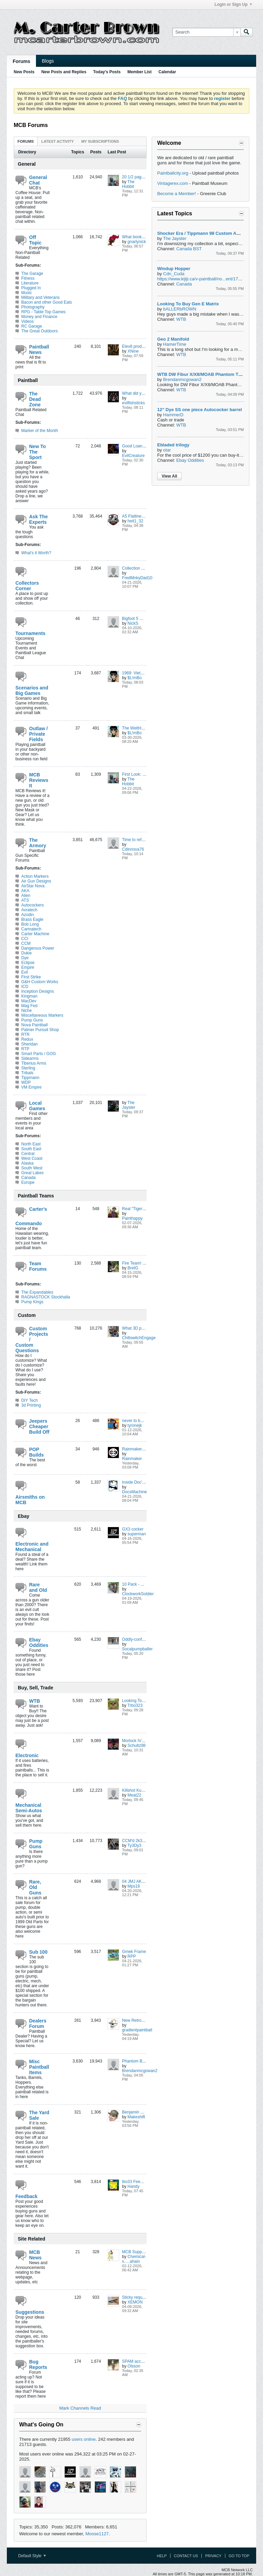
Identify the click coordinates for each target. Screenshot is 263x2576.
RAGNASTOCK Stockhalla (45, 1297)
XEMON (134, 2302)
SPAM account (135, 2361)
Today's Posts (107, 71)
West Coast (31, 1158)
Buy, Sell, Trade (35, 1687)
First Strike (31, 977)
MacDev (28, 1001)
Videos (27, 321)
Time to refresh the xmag (144, 839)
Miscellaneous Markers (42, 1015)
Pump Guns (32, 1020)
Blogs (48, 61)
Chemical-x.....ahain (134, 2259)
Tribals (27, 1072)
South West (31, 1168)
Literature (30, 283)
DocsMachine (134, 1491)
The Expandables (37, 1292)
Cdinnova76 (133, 849)
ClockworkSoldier (138, 1593)
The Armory (37, 842)
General (27, 164)
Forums (21, 61)
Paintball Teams (36, 1195)
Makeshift (136, 2117)
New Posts (24, 71)
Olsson (133, 2366)
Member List (139, 71)
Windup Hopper (173, 268)
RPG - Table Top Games (43, 311)
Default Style (32, 2555)
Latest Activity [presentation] (57, 141)
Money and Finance (39, 316)
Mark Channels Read (80, 2408)
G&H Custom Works (39, 981)
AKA (25, 890)
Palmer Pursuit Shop (40, 1029)
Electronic (27, 1755)
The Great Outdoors (39, 331)
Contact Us (186, 2556)
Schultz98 (136, 1745)
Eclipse (28, 962)
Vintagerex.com (172, 183)
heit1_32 (135, 521)
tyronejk (134, 1425)
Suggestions (29, 2312)
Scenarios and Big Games (31, 690)
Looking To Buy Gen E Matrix (188, 303)
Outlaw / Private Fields (38, 734)
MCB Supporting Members (146, 2251)
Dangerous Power (37, 948)
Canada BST (189, 248)
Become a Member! (176, 193)
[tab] (26, 141)
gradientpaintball (137, 2030)
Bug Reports (38, 2364)
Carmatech (31, 929)
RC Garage (31, 326)
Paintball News (39, 349)
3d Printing (31, 1405)
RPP (131, 1956)
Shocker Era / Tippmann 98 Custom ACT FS (203, 233)
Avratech (29, 910)
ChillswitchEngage (138, 1337)
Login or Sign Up (233, 4)
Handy (133, 2186)
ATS (25, 900)
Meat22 (134, 1795)
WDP (26, 1082)
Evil (24, 972)
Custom (27, 1315)
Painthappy (132, 1218)
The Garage (32, 273)
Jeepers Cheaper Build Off (39, 1426)
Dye (24, 957)
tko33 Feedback (136, 2181)
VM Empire (31, 1087)
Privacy (213, 2556)
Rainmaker (132, 1458)
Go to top (239, 2556)
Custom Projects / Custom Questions (31, 1339)
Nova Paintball (34, 1025)
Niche (26, 1010)
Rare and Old (38, 1587)
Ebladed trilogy (173, 444)
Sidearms (30, 1058)
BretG (132, 1268)
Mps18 (133, 1886)
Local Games (37, 1105)
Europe (28, 1182)
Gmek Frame (134, 1951)
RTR (25, 1034)
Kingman (29, 996)
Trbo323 (134, 1705)
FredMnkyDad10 (137, 577)
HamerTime (174, 344)
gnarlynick (136, 241)
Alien (25, 895)
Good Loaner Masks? (141, 446)
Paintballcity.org (172, 173)
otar (167, 450)
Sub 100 (38, 1952)
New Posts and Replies (63, 71)
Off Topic (35, 239)
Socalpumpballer (137, 1649)
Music (26, 292)
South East (31, 1148)
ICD (24, 986)
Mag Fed (29, 1005)
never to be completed (142, 1420)
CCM (25, 943)
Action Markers (35, 876)
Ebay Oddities (38, 1642)
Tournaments (30, 633)
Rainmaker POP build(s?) (145, 1449)
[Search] (206, 32)
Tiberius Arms (33, 1063)
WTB (34, 1701)
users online (84, 2439)
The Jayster (128, 1105)
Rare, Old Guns (35, 1887)
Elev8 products (135, 346)
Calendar (167, 71)
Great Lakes (32, 1172)
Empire (27, 967)
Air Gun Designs (36, 881)
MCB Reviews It (38, 780)
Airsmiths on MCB (30, 1499)
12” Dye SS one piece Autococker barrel (199, 409)
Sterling (28, 1068)
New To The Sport (37, 452)
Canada (28, 1177)
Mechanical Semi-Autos (28, 1807)
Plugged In (31, 287)
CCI (24, 938)
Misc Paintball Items (39, 2067)
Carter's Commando (31, 1216)
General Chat (38, 180)
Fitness (28, 278)
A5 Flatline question (140, 516)
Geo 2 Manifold (173, 339)
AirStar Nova (33, 886)
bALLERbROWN (179, 309)
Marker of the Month (39, 430)
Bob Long (30, 924)
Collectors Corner (27, 585)
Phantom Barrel (136, 2061)
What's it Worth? (36, 552)
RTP (25, 1048)
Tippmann (30, 1077)
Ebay (23, 1516)
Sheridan (29, 1044)
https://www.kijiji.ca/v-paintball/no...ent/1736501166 (207, 278)
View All (169, 476)
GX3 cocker (132, 1529)
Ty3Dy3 (134, 1845)
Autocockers (32, 905)
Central (28, 1153)
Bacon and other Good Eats (46, 302)
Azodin (27, 914)
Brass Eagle (32, 919)
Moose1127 (97, 2533)
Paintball (28, 380)
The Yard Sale (39, 2115)
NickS (132, 623)
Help (162, 2556)
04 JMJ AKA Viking (139, 1881)
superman (136, 1534)
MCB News (35, 2254)
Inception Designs (37, 991)
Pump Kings (32, 1301)
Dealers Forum (38, 2023)
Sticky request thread (141, 2297)
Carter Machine (35, 933)
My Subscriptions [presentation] (100, 141)
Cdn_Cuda (173, 273)
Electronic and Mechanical (31, 1546)
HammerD (173, 414)
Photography (33, 307)
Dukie (26, 953)
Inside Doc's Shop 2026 (143, 1482)
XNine (133, 351)
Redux (27, 1039)
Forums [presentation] (25, 141)
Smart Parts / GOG (38, 1053)
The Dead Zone (35, 399)
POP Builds (36, 1452)
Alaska (27, 1163)
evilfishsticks (133, 403)
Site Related (31, 2239)
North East (31, 1144)
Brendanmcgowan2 (139, 2070)
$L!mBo (134, 677)
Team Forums (38, 1266)
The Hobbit (128, 184)
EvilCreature (133, 455)
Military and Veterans (40, 297)
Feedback (26, 2196)
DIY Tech (29, 1400)
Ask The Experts (38, 519)
